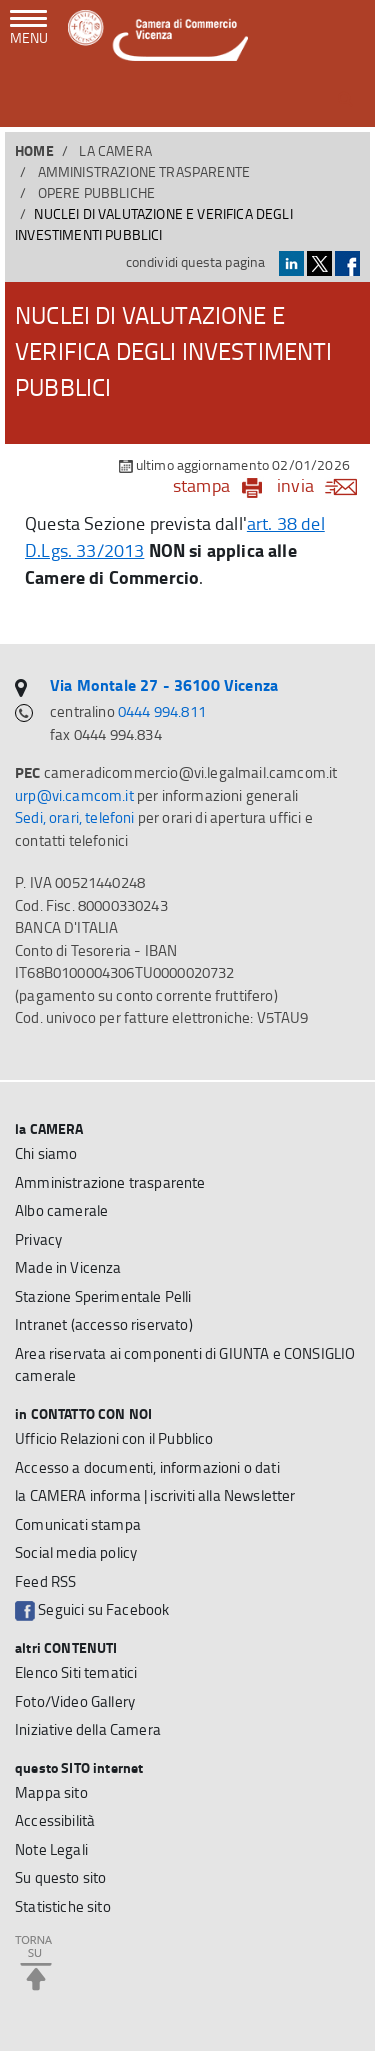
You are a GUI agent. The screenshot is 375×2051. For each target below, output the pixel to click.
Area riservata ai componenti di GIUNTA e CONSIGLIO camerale (185, 1365)
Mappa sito (51, 1792)
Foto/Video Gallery (75, 1701)
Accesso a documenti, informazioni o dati (147, 1467)
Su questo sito (60, 1877)
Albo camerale (61, 1210)
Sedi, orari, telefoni (75, 817)
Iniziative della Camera (88, 1729)
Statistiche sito (63, 1906)
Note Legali (51, 1849)
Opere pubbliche (97, 192)
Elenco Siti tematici (76, 1672)
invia (323, 485)
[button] (345, 99)
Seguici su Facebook (92, 1610)
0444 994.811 (162, 711)
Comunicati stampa (78, 1524)
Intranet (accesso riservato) (104, 1324)
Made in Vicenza (68, 1267)
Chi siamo (46, 1153)
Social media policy (76, 1552)
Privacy (38, 1239)
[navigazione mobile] (29, 29)
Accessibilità (55, 1820)
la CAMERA (115, 150)
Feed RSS (45, 1581)
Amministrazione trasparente (144, 171)
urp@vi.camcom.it (74, 795)
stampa (201, 485)
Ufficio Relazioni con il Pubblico (114, 1438)
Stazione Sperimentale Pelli (103, 1296)
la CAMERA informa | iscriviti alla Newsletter (155, 1495)
